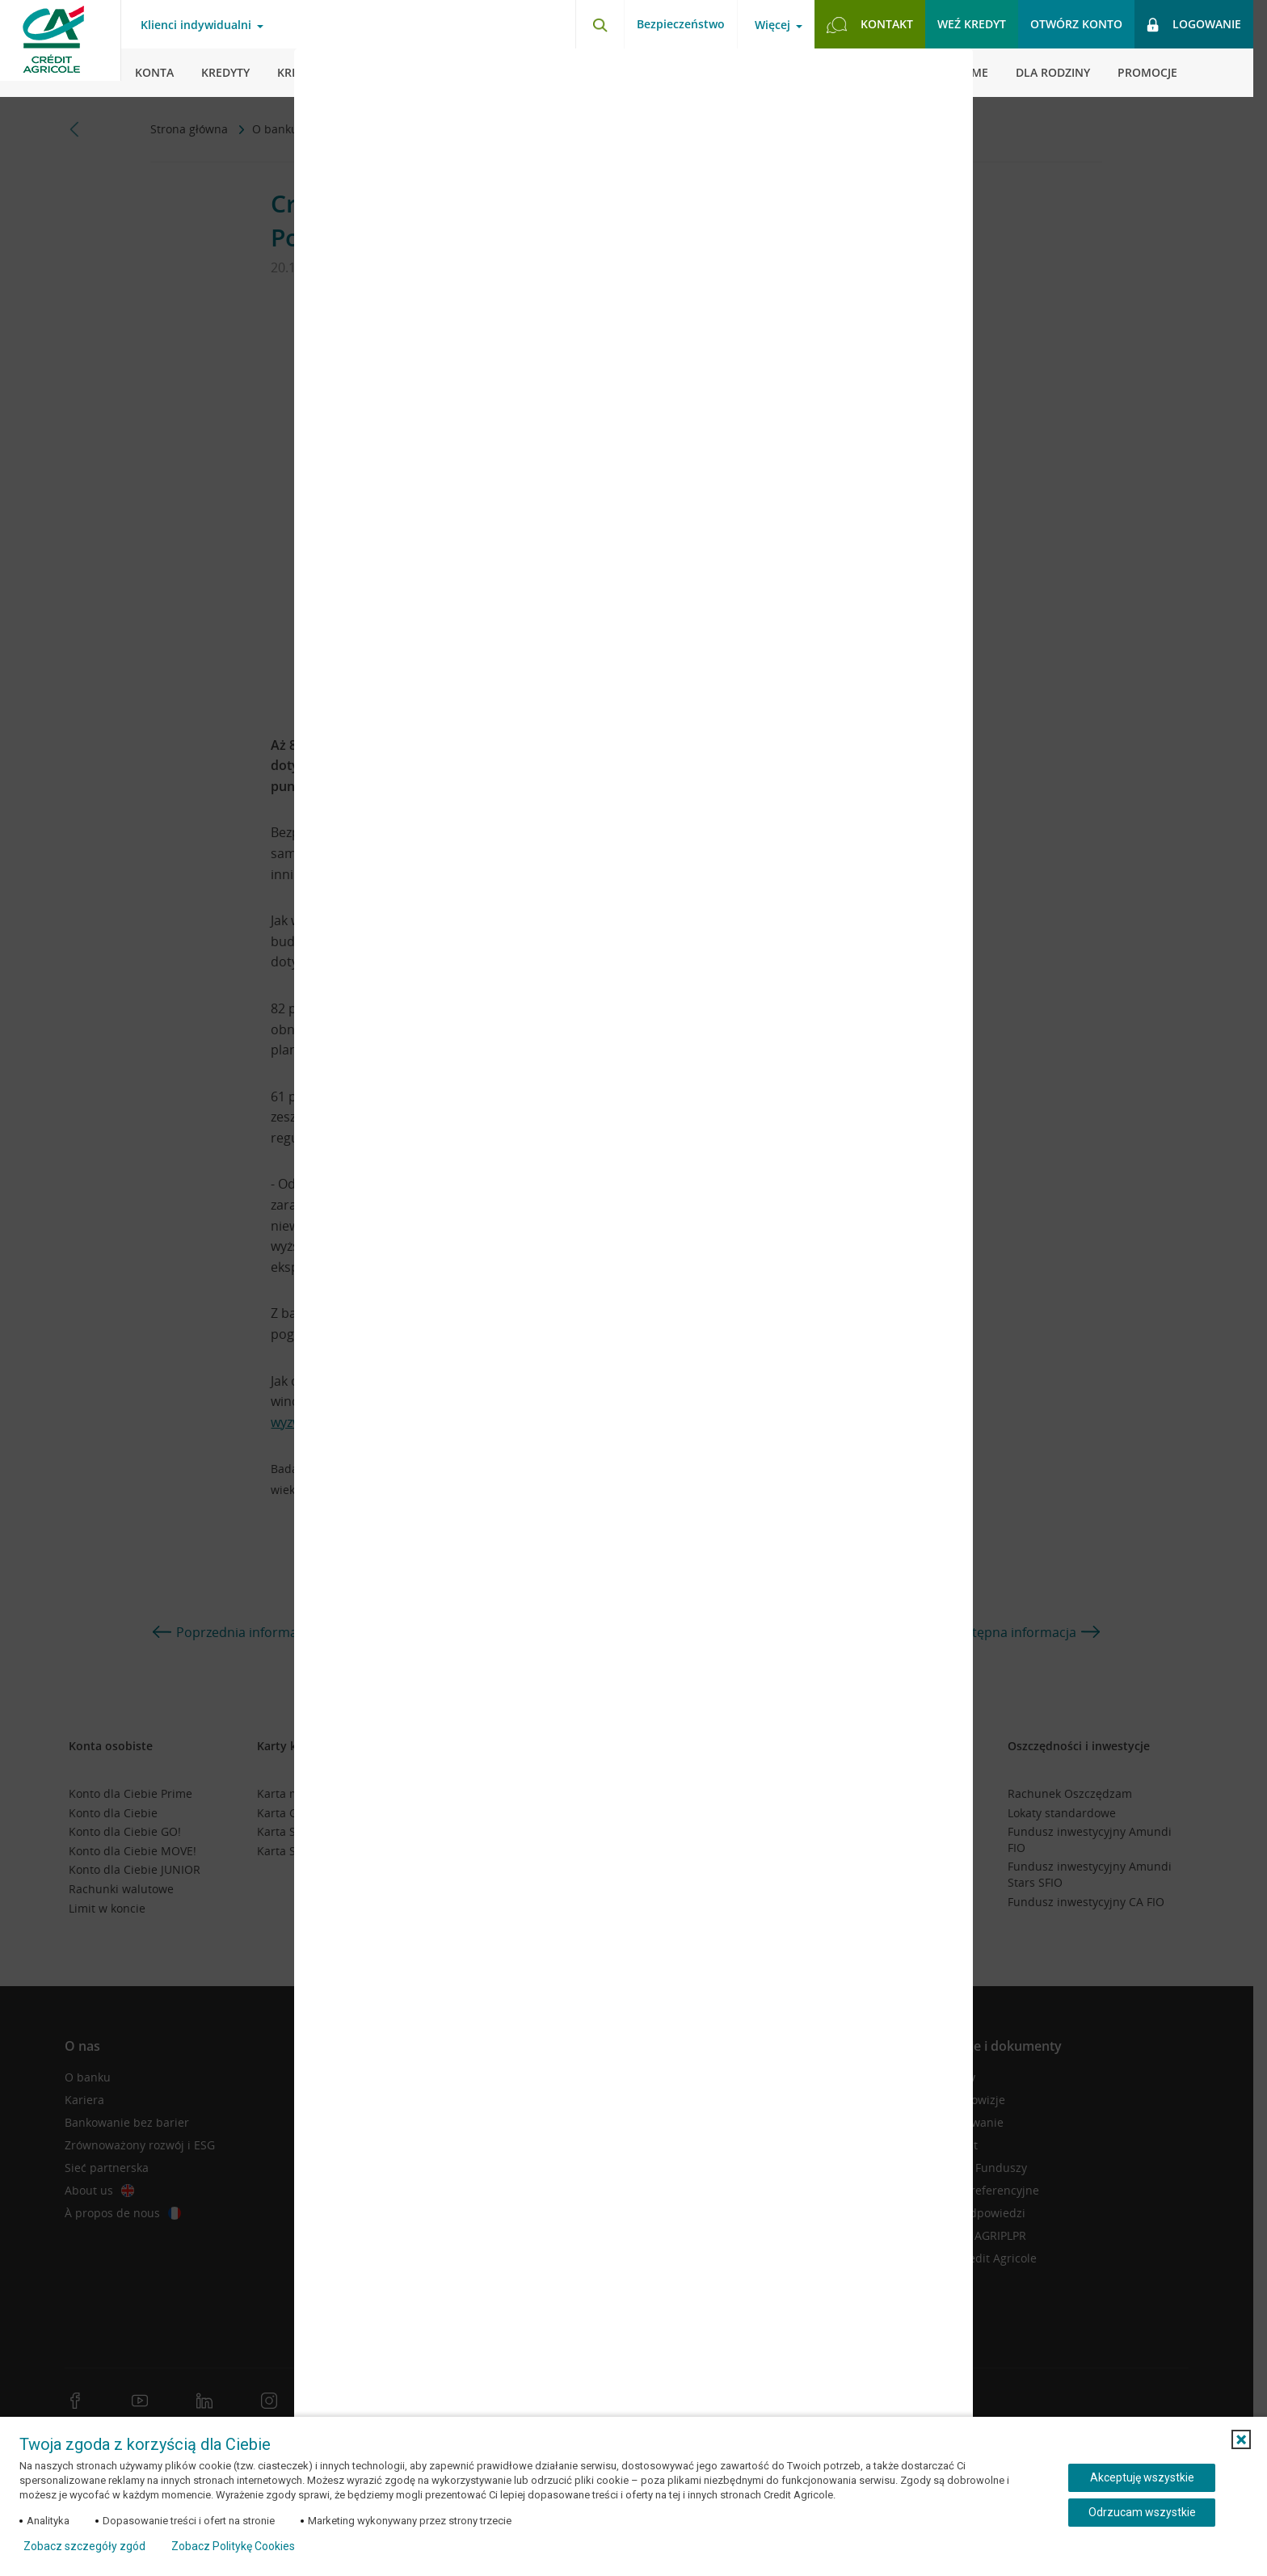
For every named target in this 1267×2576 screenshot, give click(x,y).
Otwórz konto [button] (1076, 24)
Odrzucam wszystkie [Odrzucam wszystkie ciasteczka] (1142, 2512)
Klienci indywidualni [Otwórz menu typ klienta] (196, 25)
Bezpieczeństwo (681, 24)
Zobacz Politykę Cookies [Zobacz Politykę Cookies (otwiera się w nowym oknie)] (233, 2546)
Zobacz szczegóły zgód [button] (84, 2546)
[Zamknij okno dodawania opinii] (940, 73)
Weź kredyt (971, 24)
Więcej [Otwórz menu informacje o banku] (772, 25)
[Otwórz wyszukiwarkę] (599, 24)
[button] (1241, 2439)
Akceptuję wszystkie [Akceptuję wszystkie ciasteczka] (1142, 2477)
